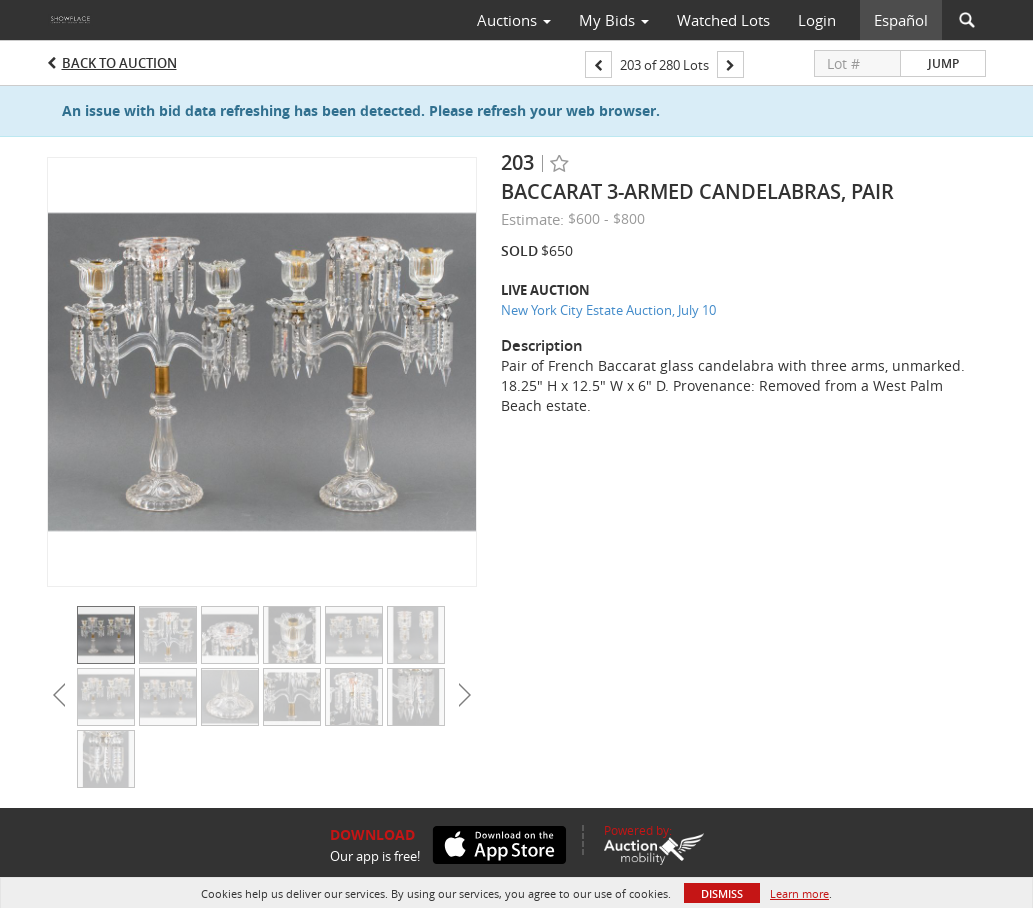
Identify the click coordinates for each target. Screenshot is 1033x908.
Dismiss (722, 893)
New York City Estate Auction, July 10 (608, 310)
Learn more (799, 893)
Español (901, 20)
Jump (943, 63)
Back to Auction (119, 63)
